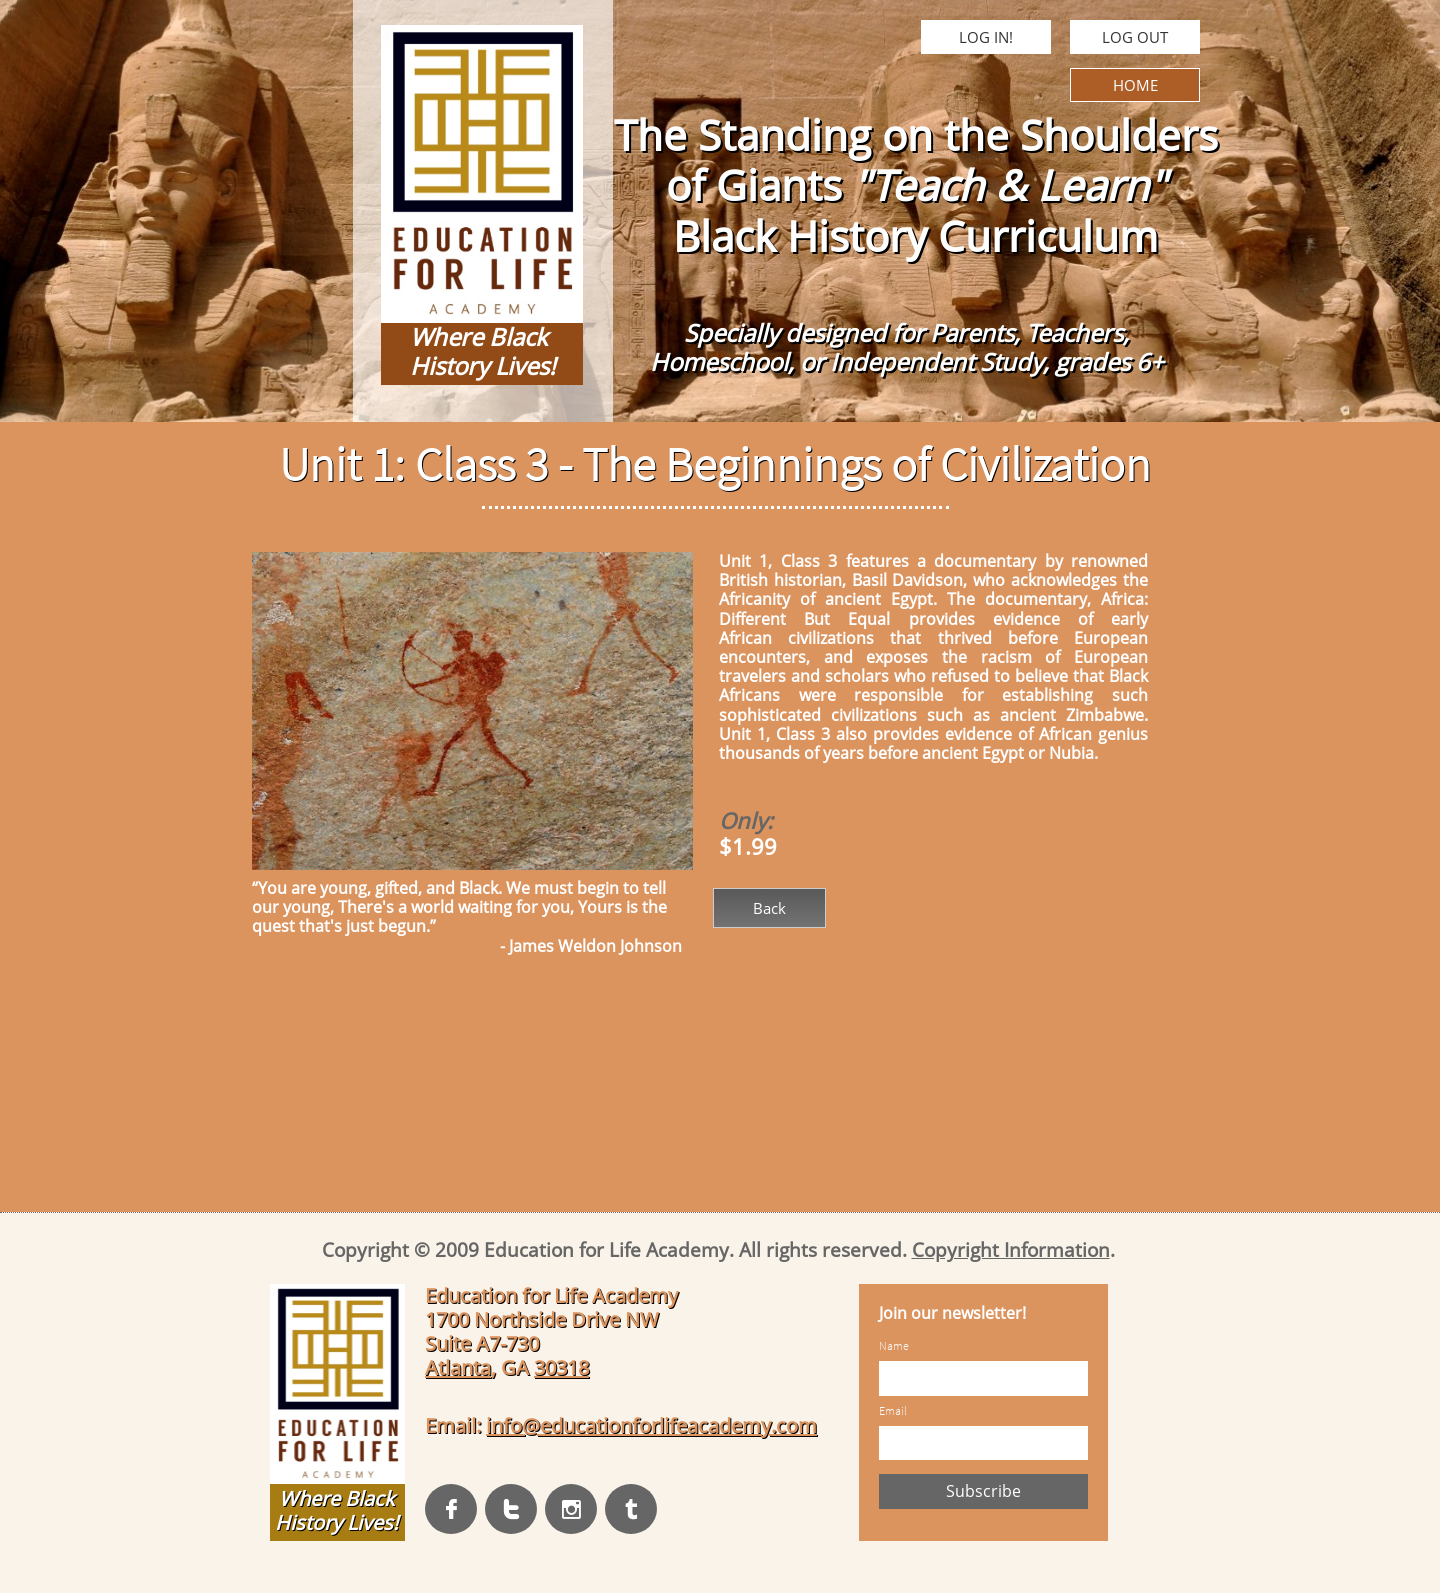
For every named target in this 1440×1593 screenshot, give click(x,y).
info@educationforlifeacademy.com (651, 1425)
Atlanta (458, 1367)
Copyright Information (1011, 1250)
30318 (561, 1367)
